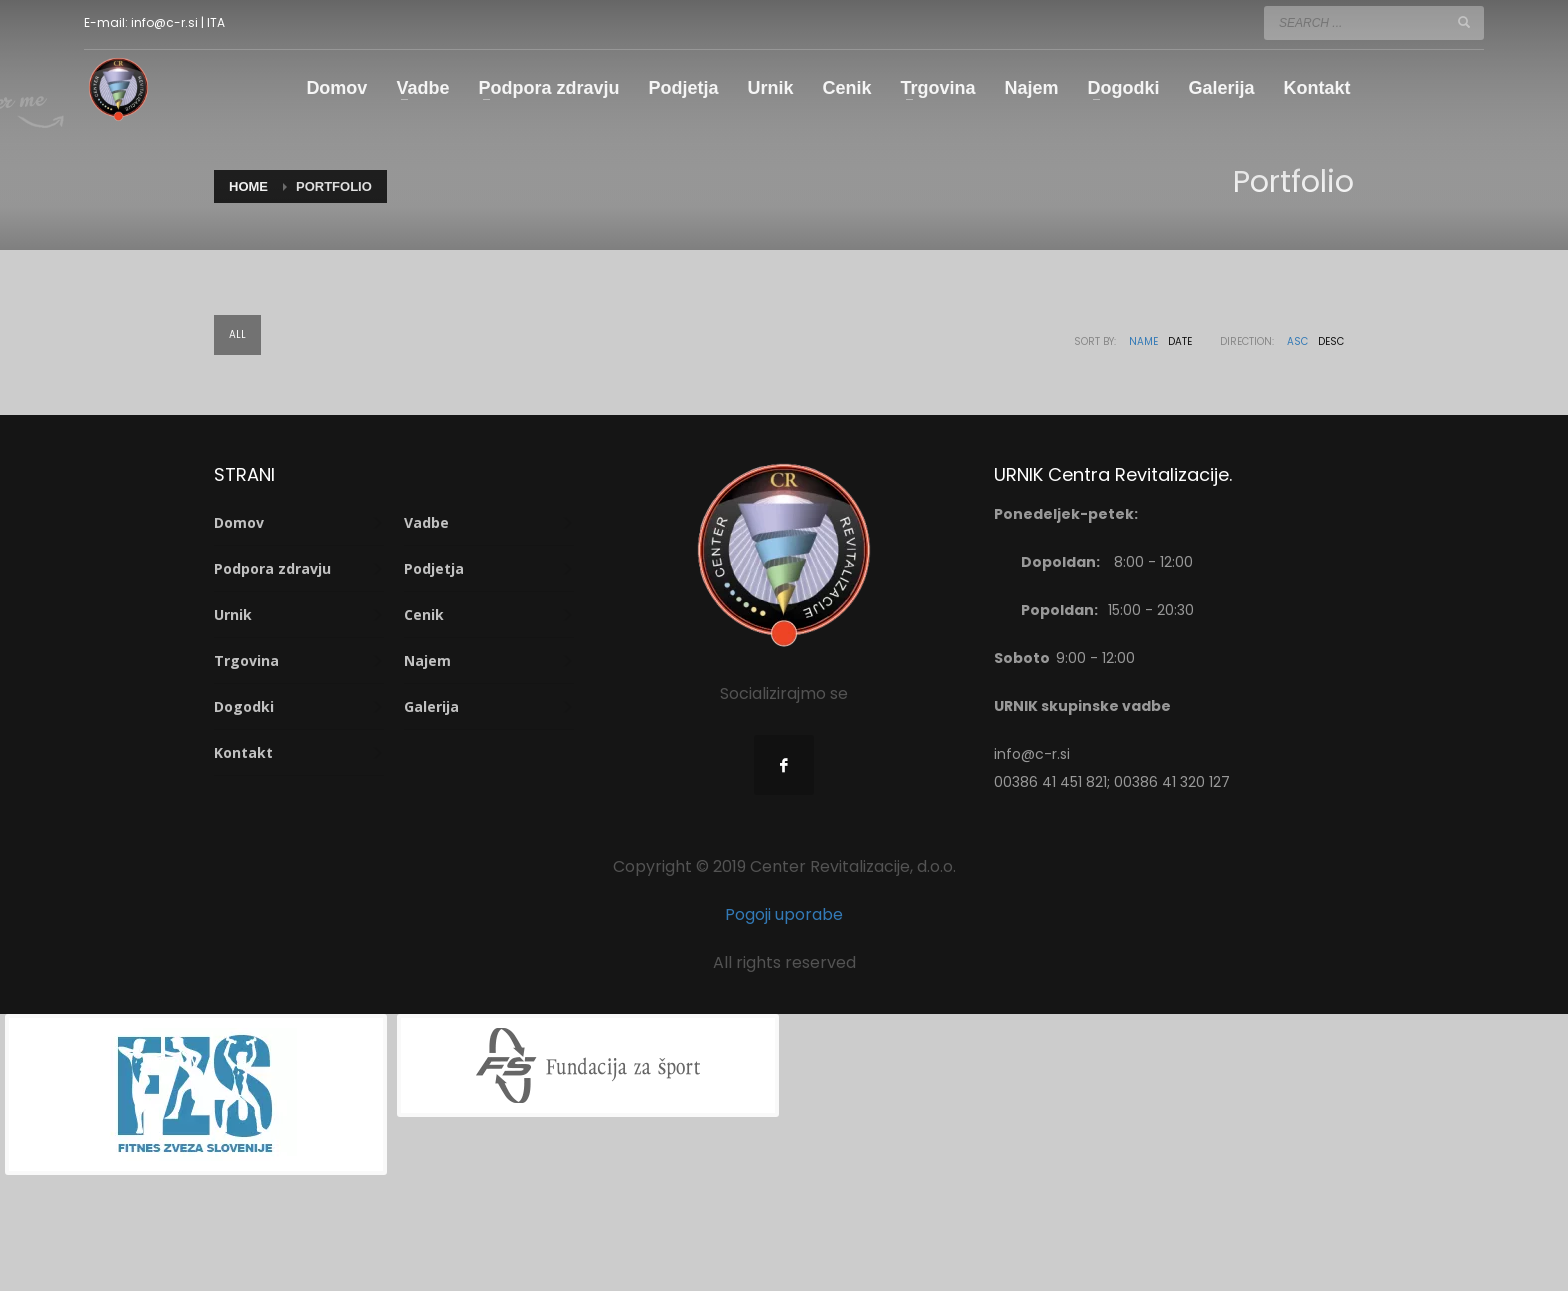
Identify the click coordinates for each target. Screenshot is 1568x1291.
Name (1143, 341)
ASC (1297, 341)
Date (1180, 341)
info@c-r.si (164, 22)
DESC (1331, 341)
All (237, 334)
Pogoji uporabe (784, 914)
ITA (216, 22)
